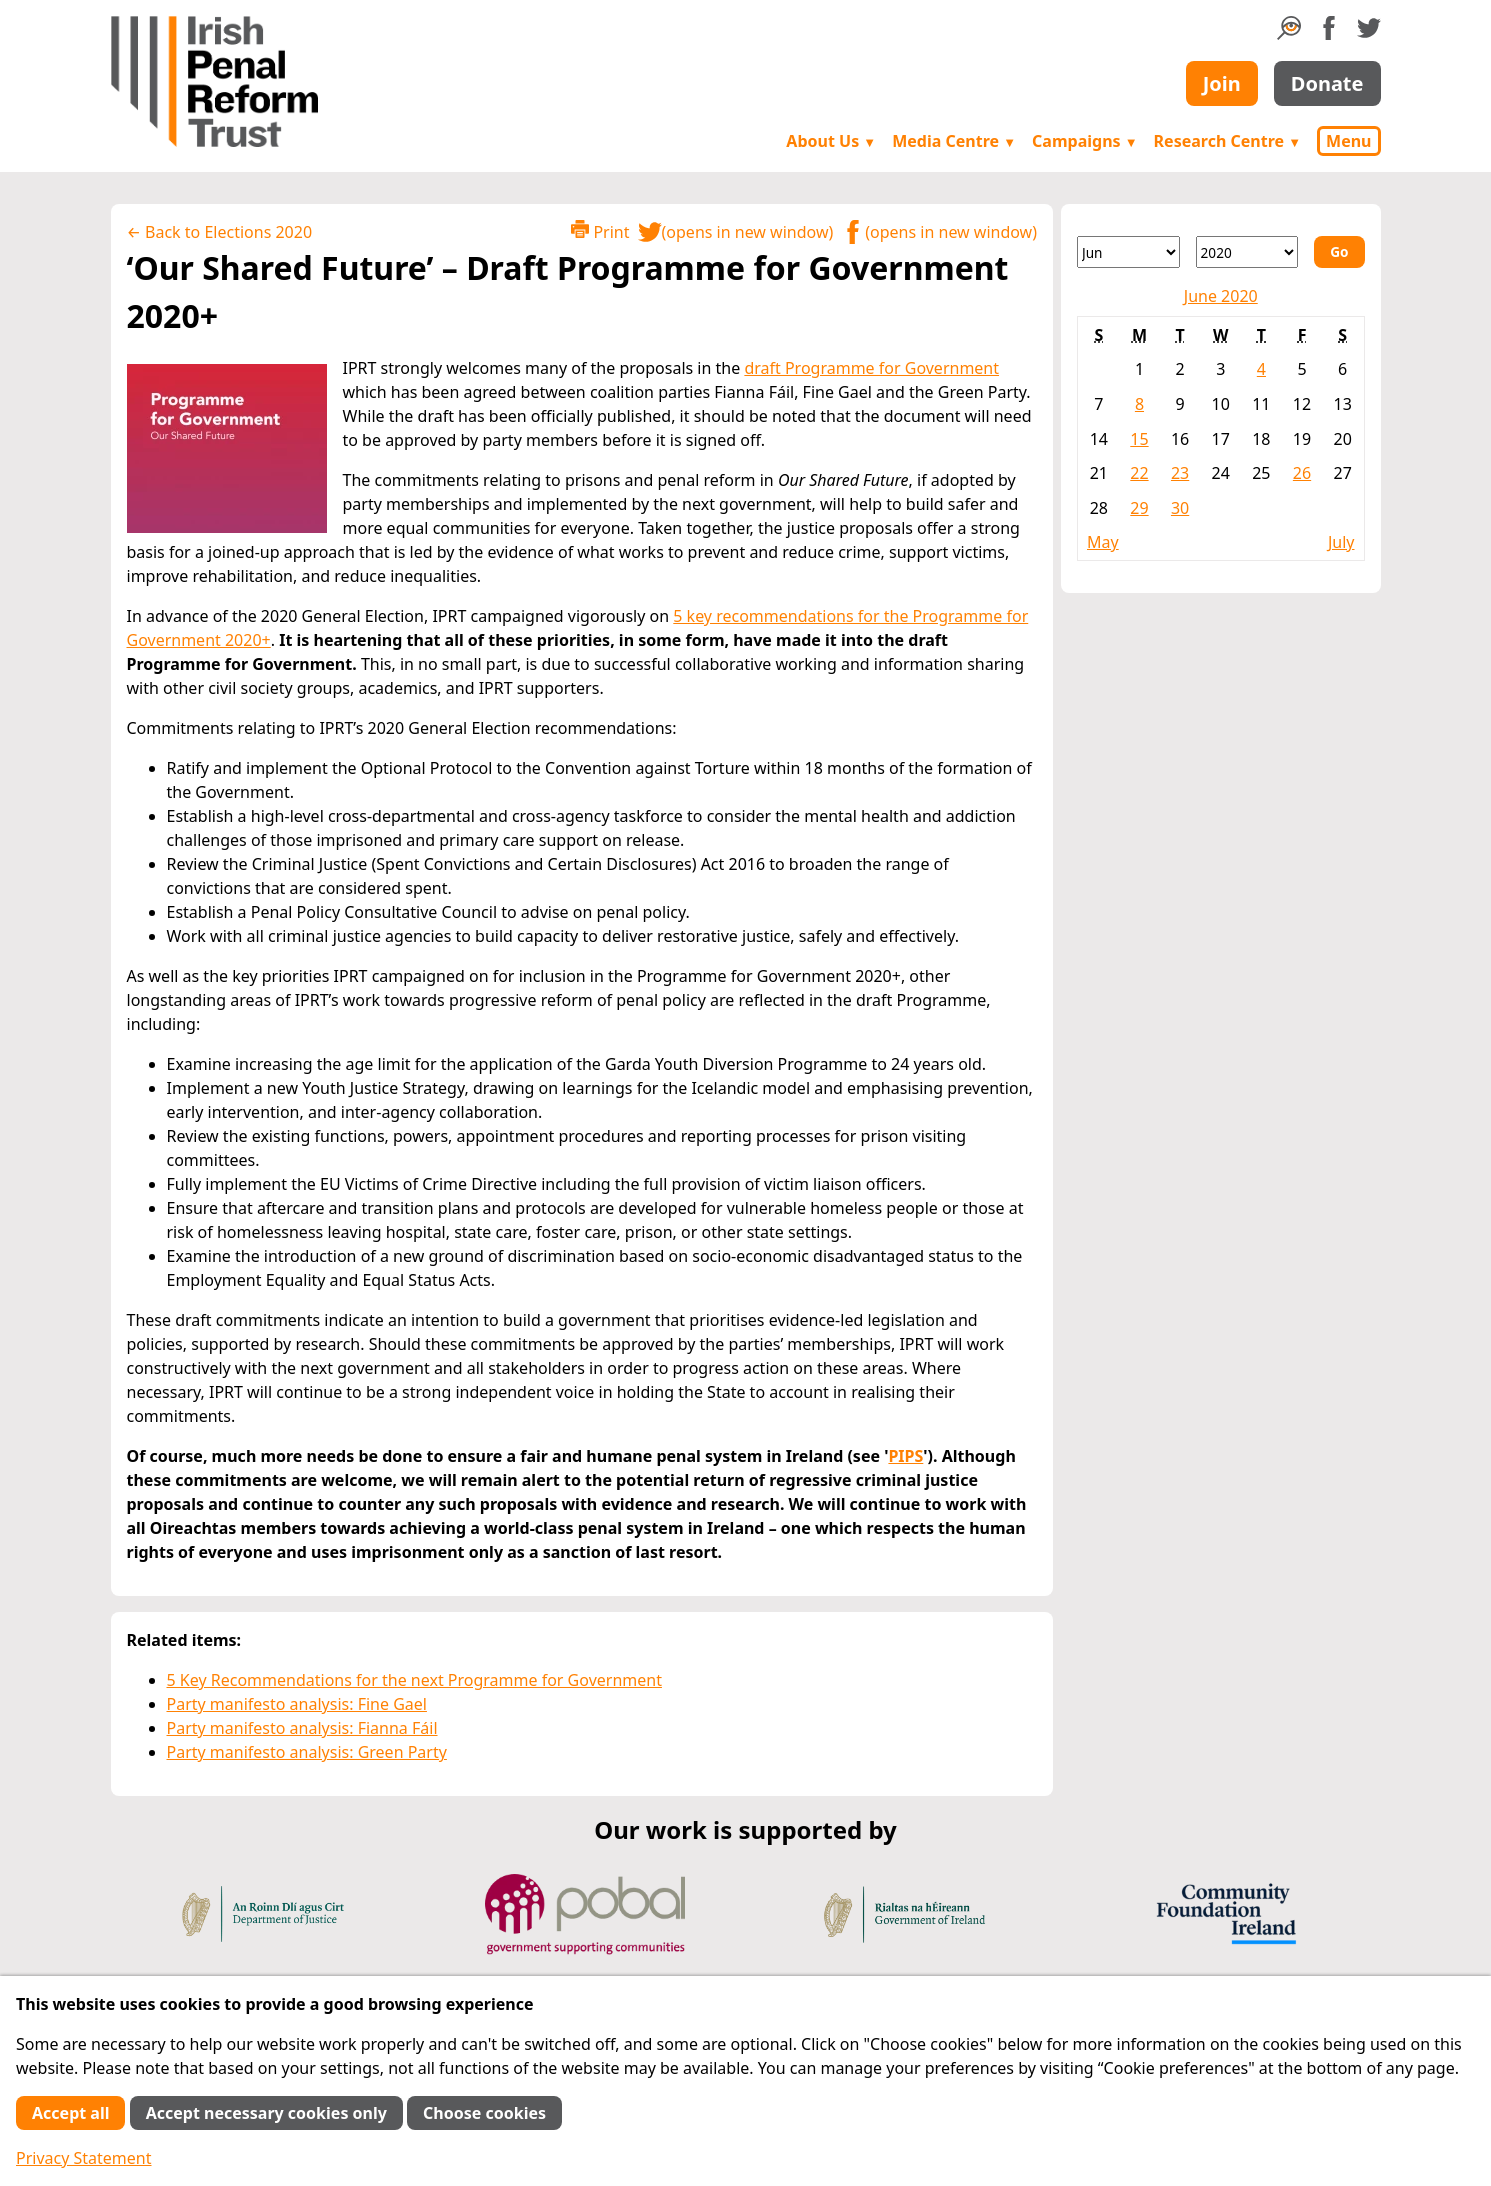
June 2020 (1221, 296)
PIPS (905, 1456)
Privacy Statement (84, 2158)
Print (600, 231)
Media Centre (954, 141)
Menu (1348, 141)
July (1341, 542)
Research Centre (1227, 141)
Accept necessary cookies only (266, 2113)
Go (1339, 251)
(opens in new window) (736, 232)
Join (1222, 83)
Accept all (70, 2113)
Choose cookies (484, 2113)
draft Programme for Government (871, 368)
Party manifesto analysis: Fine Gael (297, 1704)
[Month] (1128, 252)
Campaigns (1085, 141)
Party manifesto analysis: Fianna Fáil (302, 1728)
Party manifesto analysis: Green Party (307, 1752)
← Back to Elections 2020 (220, 232)
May (1103, 542)
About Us (831, 141)
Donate (1327, 83)
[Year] (1247, 252)
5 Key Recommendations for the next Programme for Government (414, 1680)
